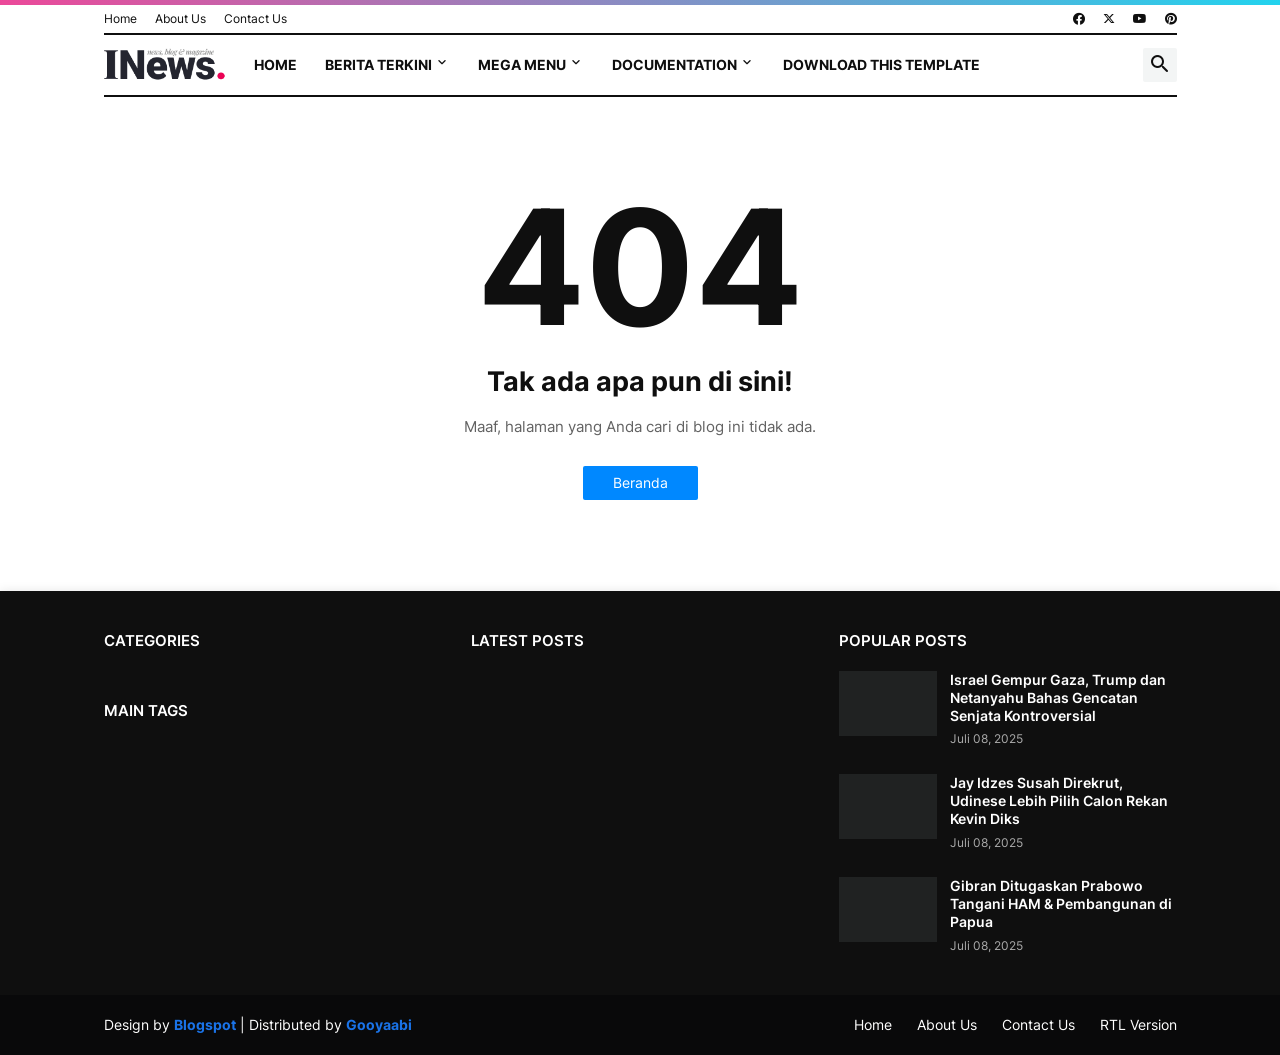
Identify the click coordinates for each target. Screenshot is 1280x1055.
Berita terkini (378, 64)
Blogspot (205, 1024)
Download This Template (881, 64)
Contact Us (255, 18)
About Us (180, 18)
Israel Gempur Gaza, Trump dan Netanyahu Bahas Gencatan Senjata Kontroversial (1058, 697)
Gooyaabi (379, 1024)
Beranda (640, 482)
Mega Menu (522, 64)
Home (120, 18)
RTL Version (1138, 1024)
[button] (1160, 65)
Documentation (674, 64)
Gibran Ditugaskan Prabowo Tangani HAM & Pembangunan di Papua (1061, 903)
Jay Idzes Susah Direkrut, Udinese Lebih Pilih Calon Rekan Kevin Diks (1059, 800)
